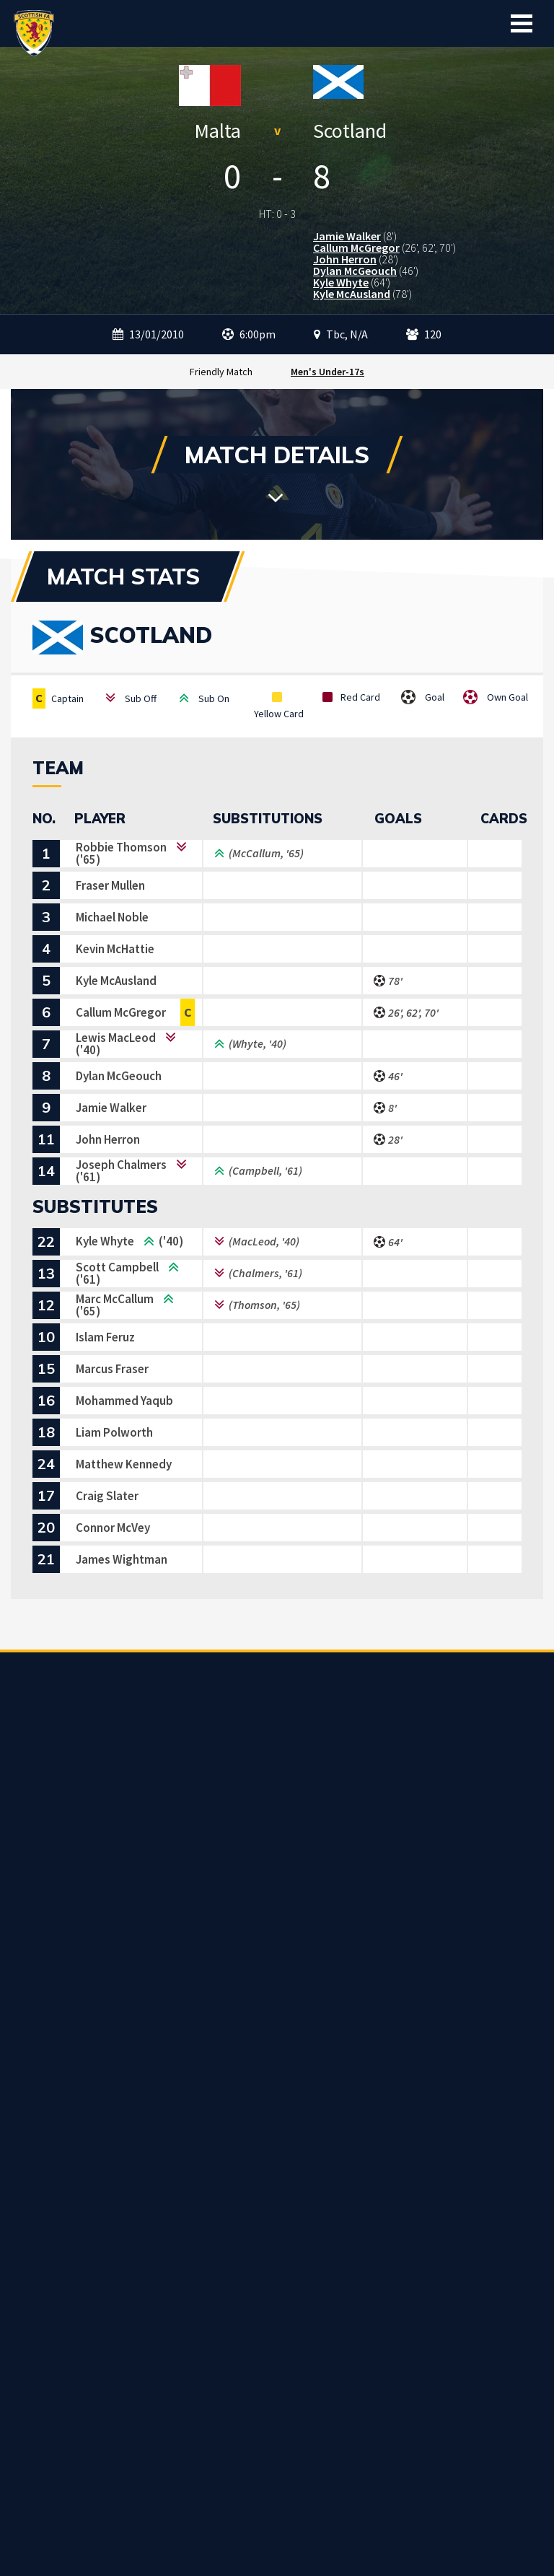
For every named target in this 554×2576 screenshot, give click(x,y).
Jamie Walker (347, 236)
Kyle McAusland (351, 293)
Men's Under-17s (327, 371)
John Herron (345, 259)
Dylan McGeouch (355, 270)
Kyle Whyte (341, 282)
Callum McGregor (356, 247)
